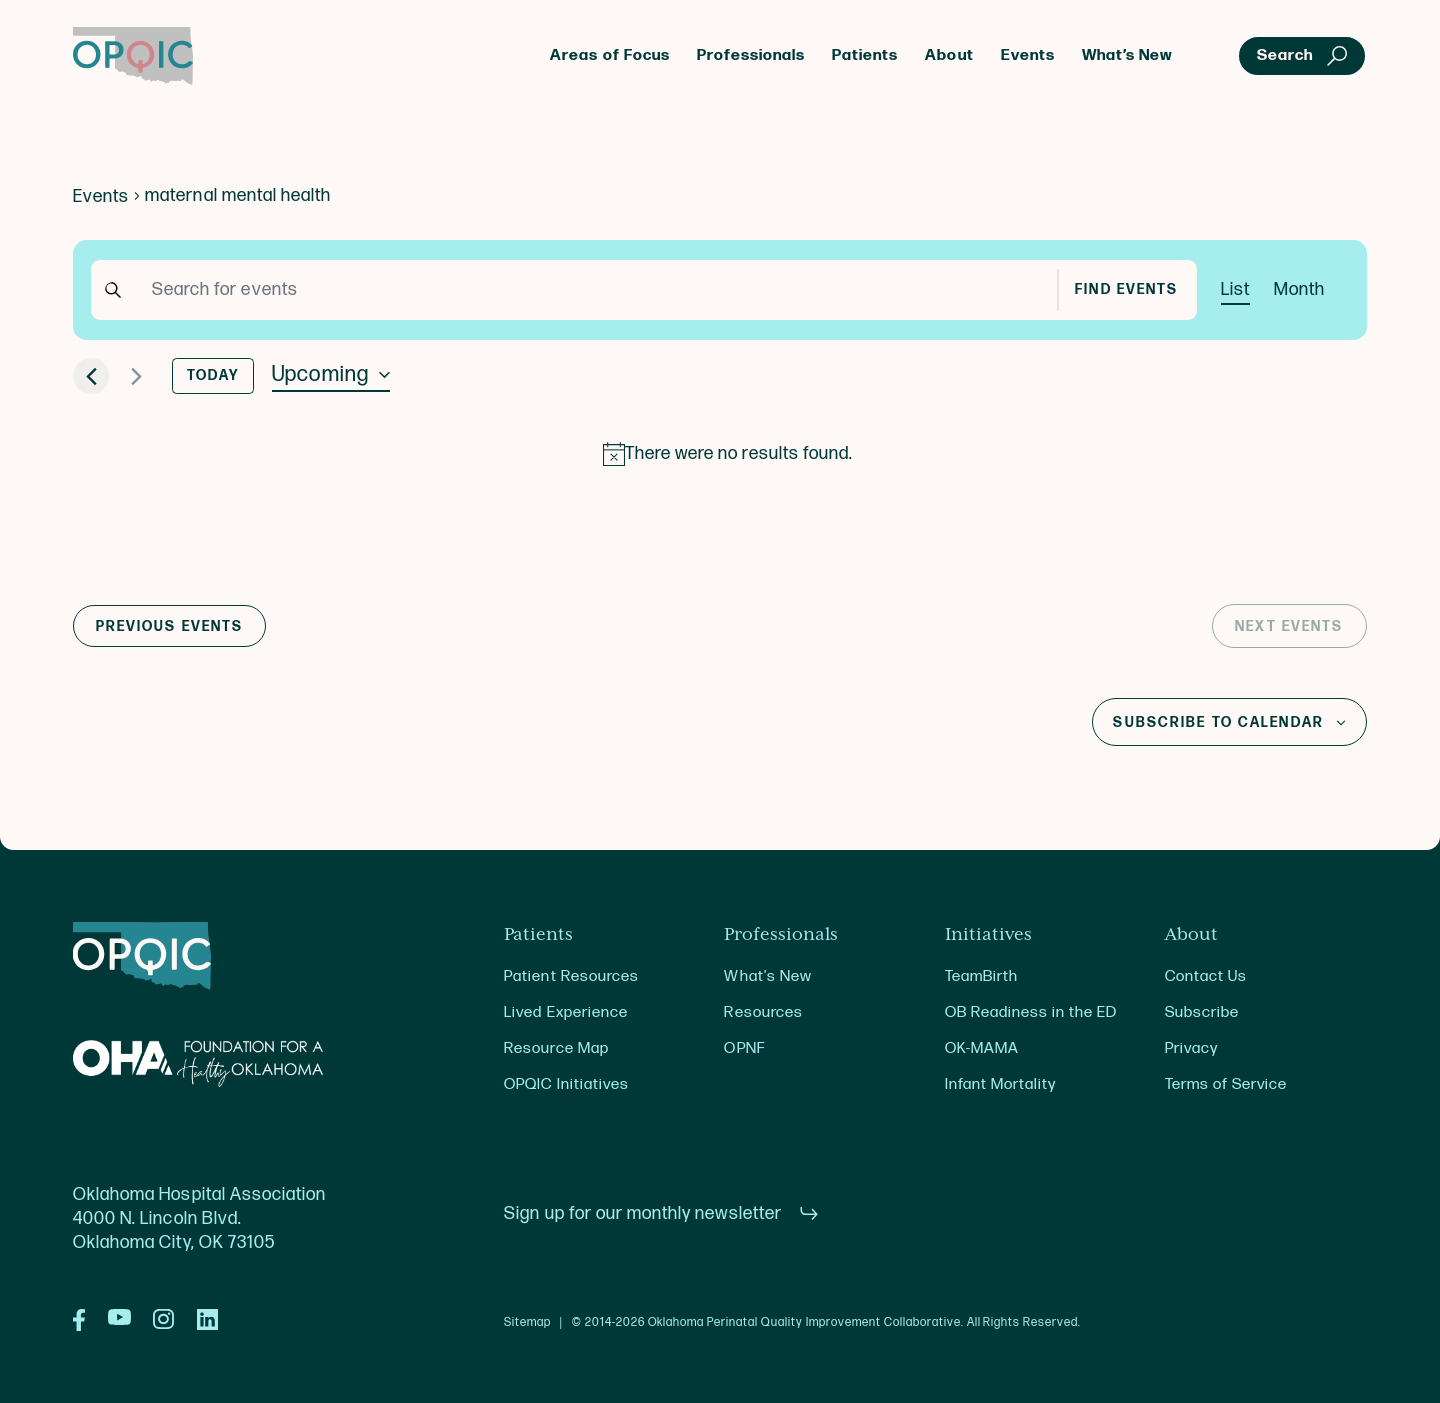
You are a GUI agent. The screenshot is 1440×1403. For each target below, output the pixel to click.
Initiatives (988, 935)
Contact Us (1206, 976)
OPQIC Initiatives (566, 1084)
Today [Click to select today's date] (213, 376)
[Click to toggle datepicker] (331, 375)
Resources (763, 1012)
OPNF (744, 1048)
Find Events (1126, 290)
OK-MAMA (982, 1048)
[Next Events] (136, 376)
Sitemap (527, 1323)
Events (1028, 55)
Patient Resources (571, 976)
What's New (767, 976)
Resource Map (556, 1048)
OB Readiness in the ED (1031, 1012)
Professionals (751, 55)
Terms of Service (1226, 1084)
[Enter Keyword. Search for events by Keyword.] (595, 290)
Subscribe (1202, 1012)
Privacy (1191, 1048)
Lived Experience (565, 1012)
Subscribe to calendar (1218, 723)
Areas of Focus (609, 55)
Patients (865, 55)
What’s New (1127, 55)
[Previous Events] (91, 376)
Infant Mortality (1000, 1084)
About (949, 55)
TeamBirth (981, 976)
